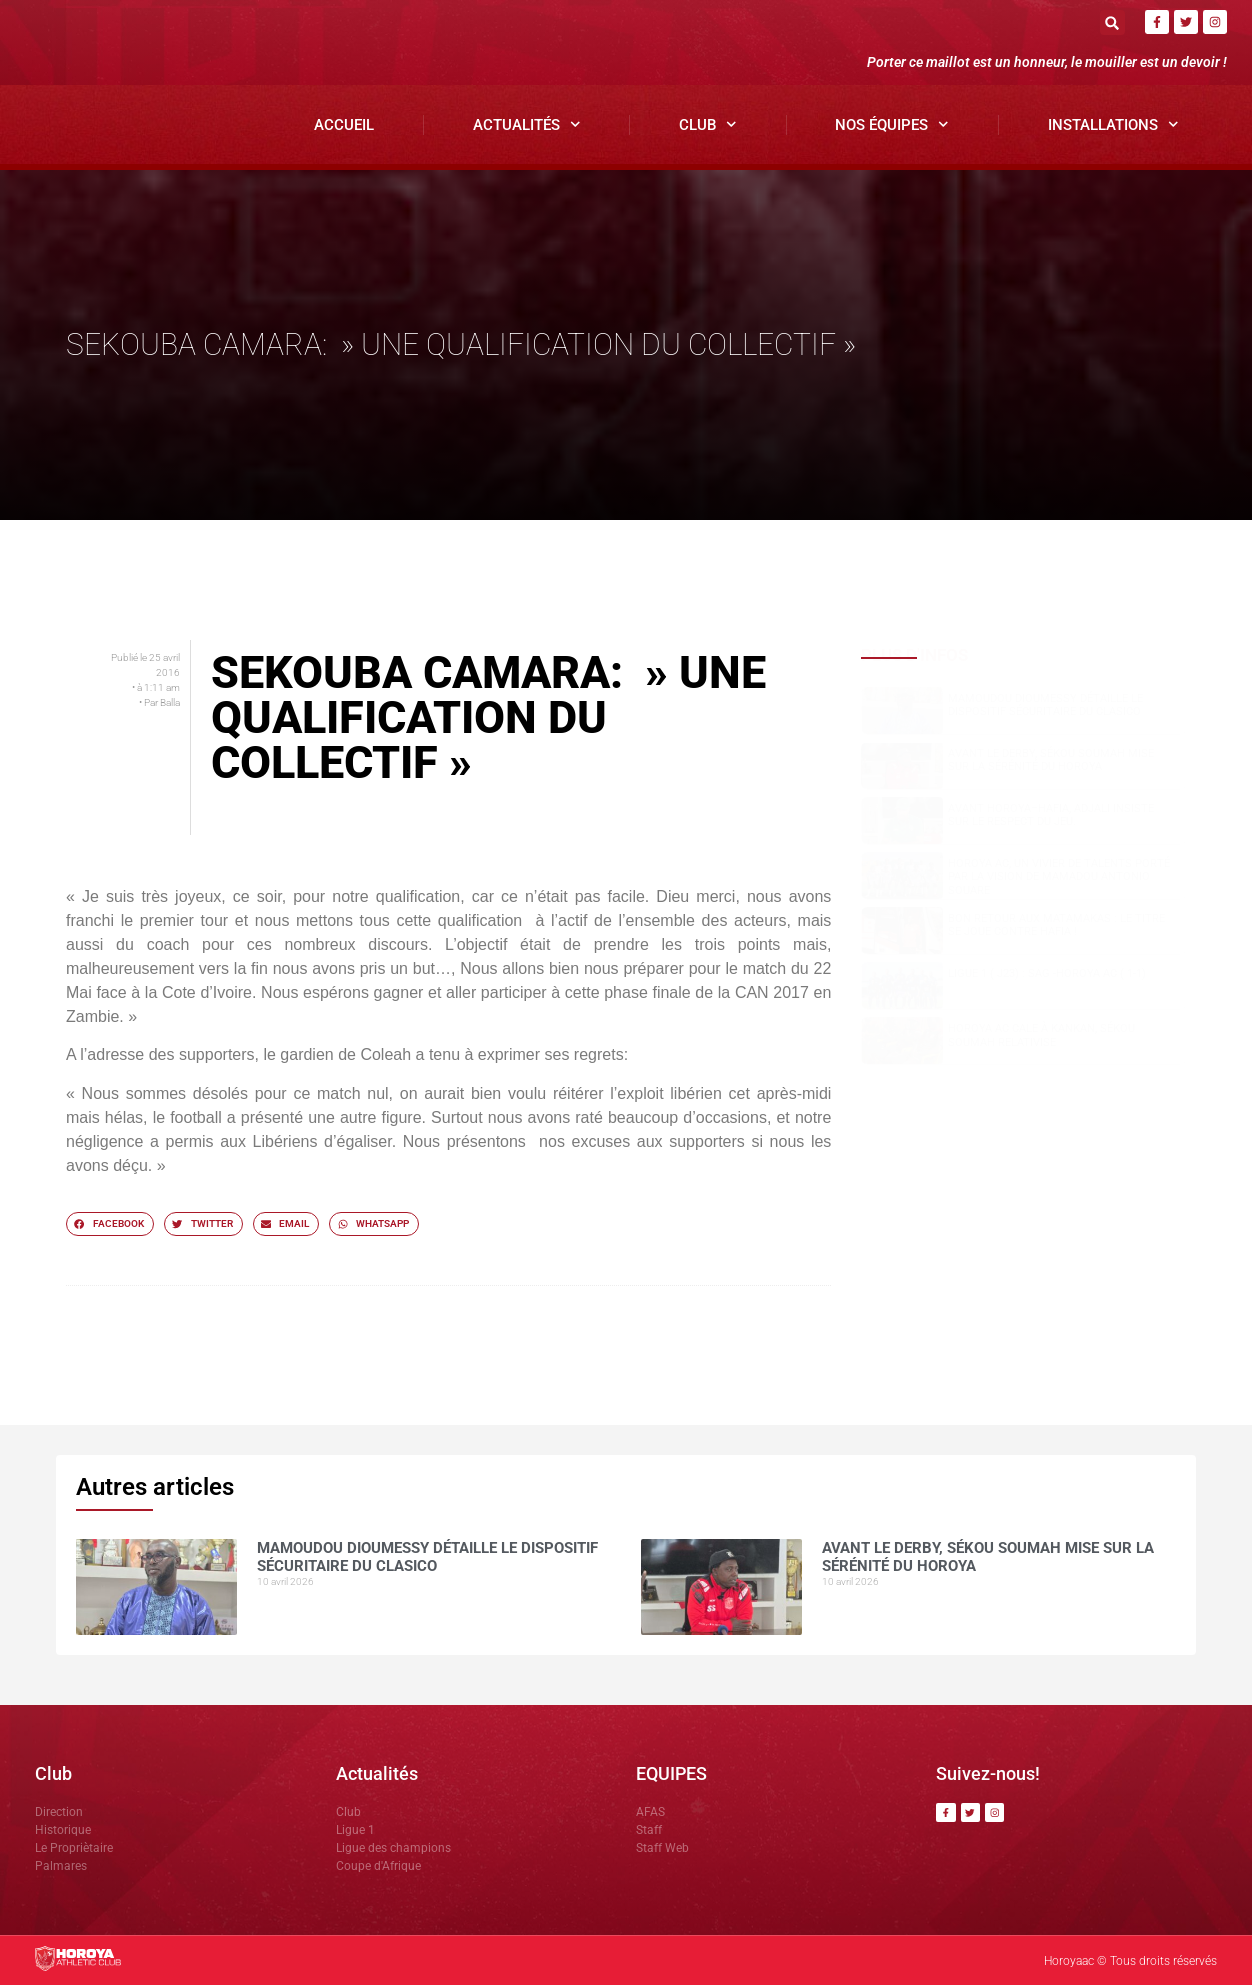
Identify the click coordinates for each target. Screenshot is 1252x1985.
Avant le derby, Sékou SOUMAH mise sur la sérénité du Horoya (1051, 760)
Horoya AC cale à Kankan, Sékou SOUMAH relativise (1041, 1035)
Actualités (527, 124)
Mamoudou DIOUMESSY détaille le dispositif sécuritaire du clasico (1045, 705)
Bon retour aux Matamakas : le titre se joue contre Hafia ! (1056, 925)
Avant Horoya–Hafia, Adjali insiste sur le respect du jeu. (1051, 815)
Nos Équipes (892, 124)
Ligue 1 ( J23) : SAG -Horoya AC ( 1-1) (1047, 973)
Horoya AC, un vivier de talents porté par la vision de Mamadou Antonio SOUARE (1059, 876)
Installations (1113, 124)
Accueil (344, 125)
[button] (1112, 22)
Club (708, 124)
